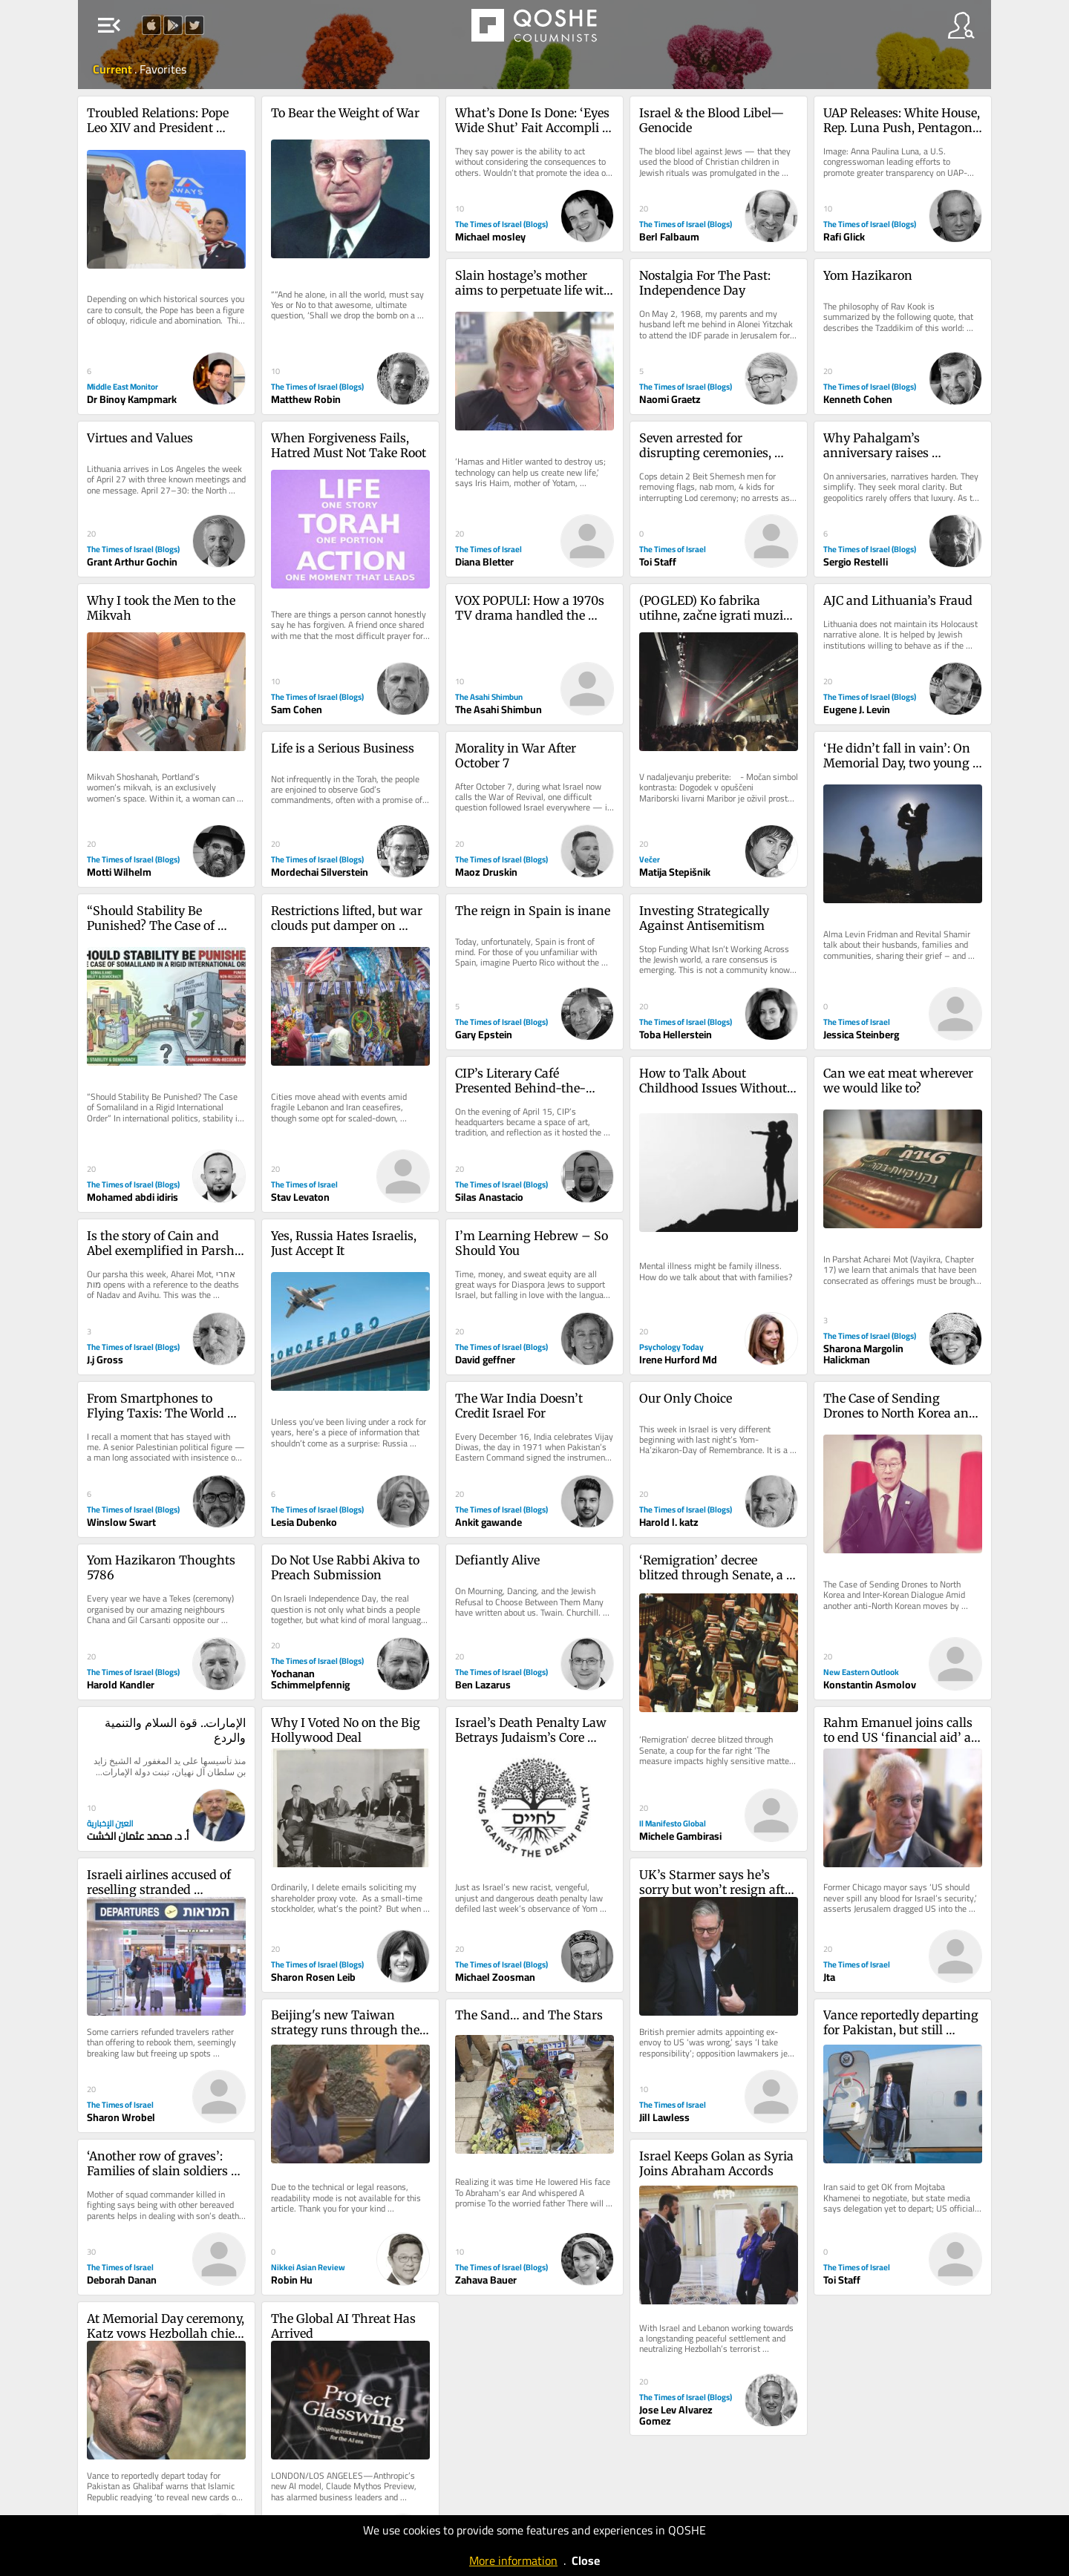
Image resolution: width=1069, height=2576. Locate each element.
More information (513, 2560)
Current (113, 69)
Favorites (163, 69)
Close (586, 2560)
